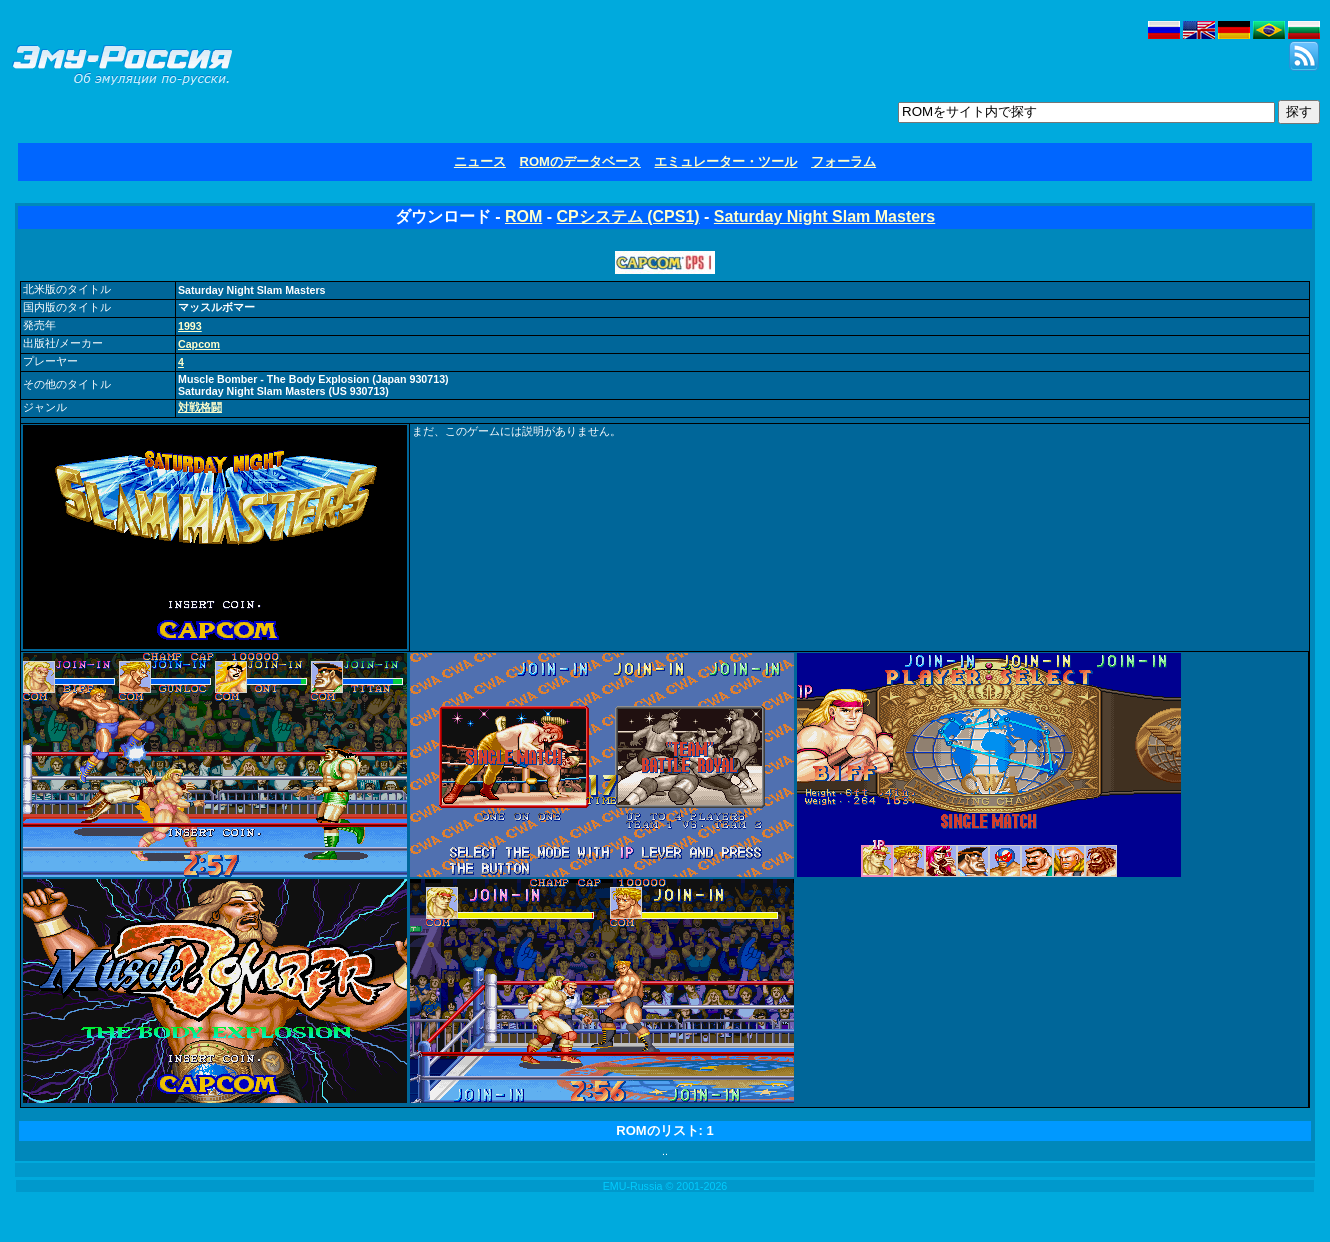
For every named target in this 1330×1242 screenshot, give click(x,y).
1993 (190, 326)
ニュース (480, 161)
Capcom (199, 344)
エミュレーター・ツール (725, 161)
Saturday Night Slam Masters (824, 216)
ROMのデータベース (580, 161)
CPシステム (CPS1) (628, 216)
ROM (523, 216)
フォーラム (843, 161)
